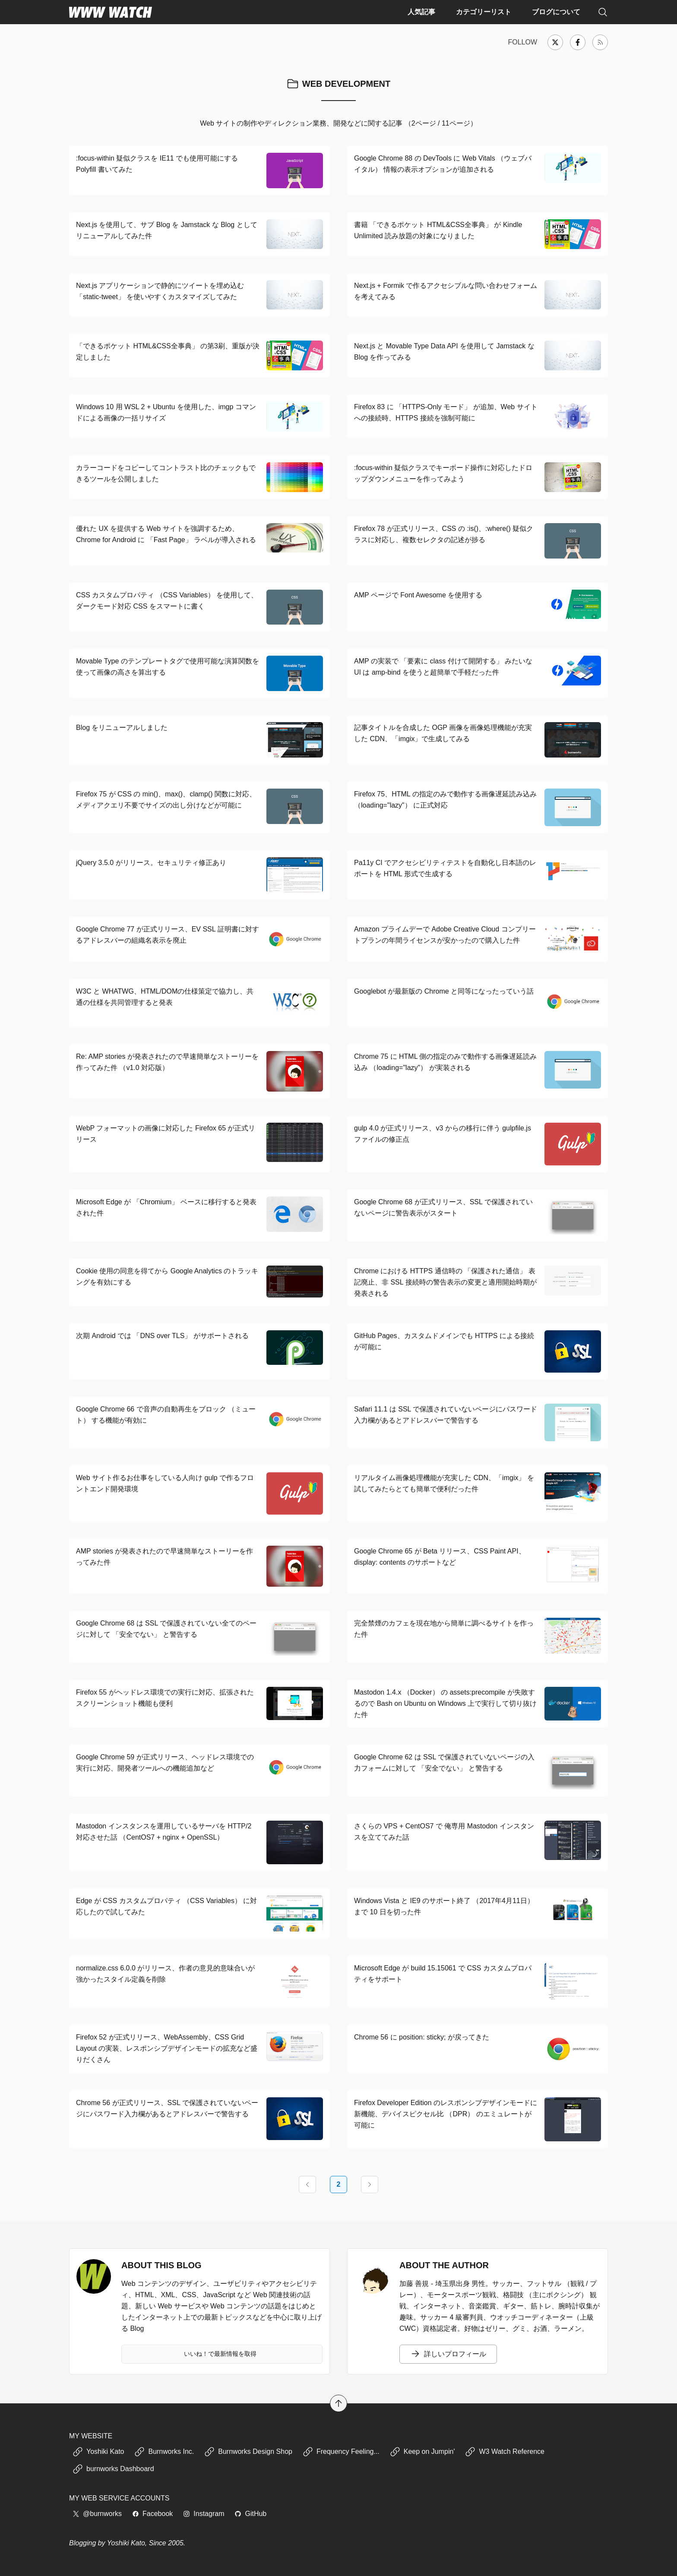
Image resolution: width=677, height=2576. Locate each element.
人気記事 (421, 12)
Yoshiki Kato (98, 2452)
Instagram (203, 2513)
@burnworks (97, 2513)
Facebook (152, 2513)
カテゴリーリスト (483, 12)
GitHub (250, 2513)
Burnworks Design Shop (248, 2452)
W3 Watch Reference (504, 2452)
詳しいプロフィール (448, 2354)
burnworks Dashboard (113, 2469)
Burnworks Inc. (164, 2452)
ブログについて (556, 12)
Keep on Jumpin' (422, 2452)
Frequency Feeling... (341, 2452)
